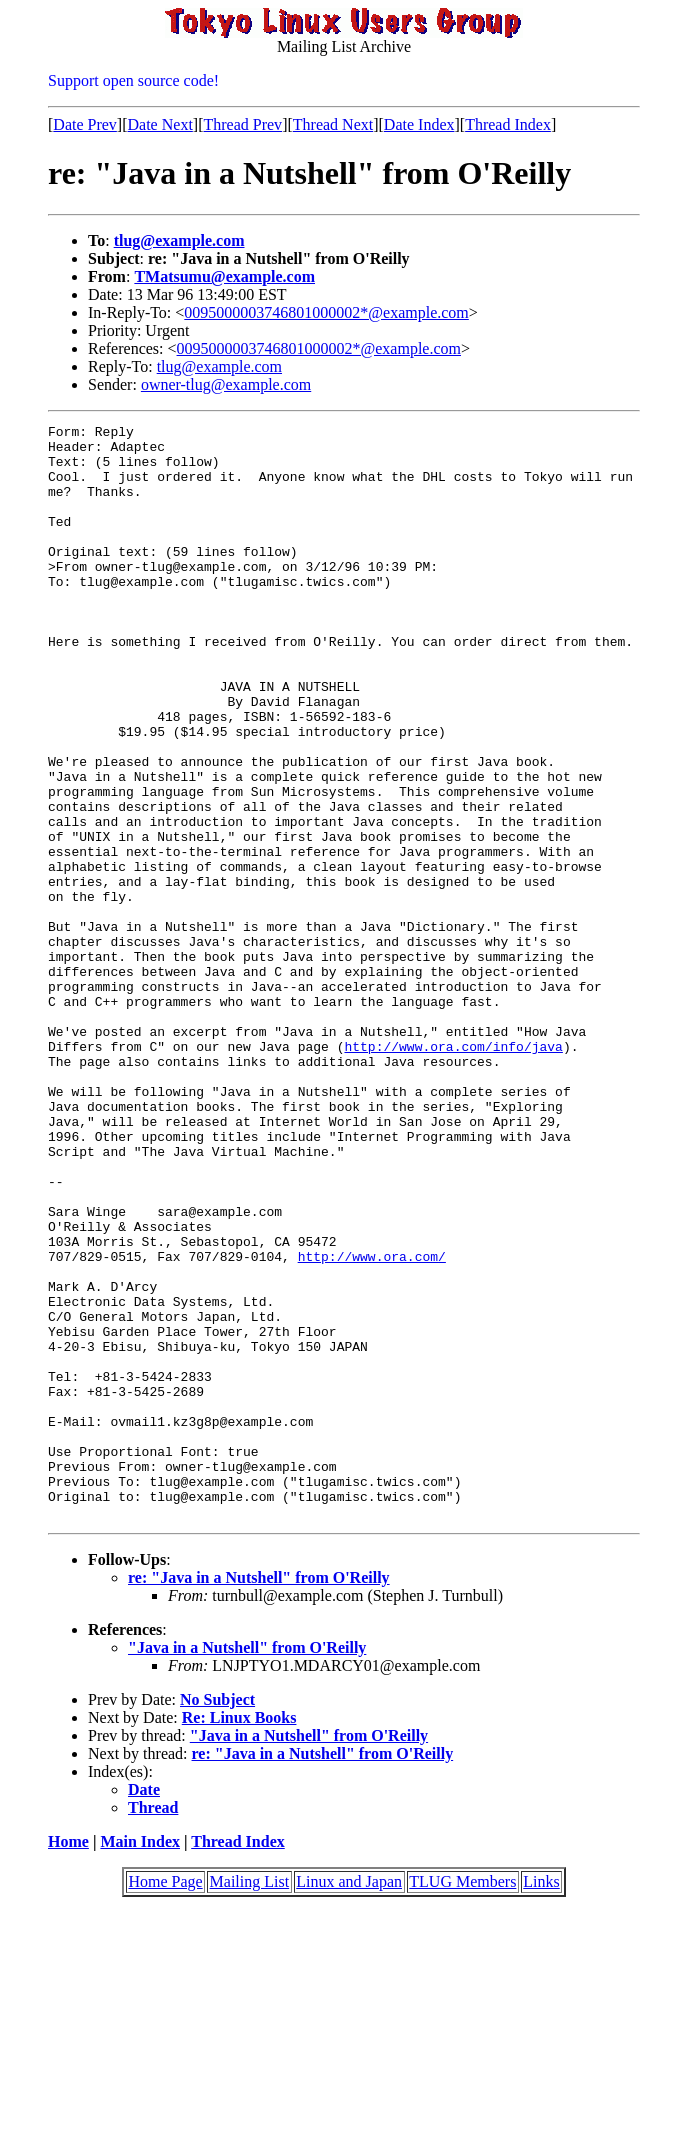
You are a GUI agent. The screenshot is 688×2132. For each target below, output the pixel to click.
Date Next (160, 124)
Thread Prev (242, 124)
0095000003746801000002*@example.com (326, 312)
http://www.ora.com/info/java (453, 1172)
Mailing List (250, 2100)
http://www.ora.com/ (372, 1424)
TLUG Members (462, 2100)
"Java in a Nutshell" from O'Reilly (247, 1866)
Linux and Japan (349, 2100)
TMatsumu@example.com (224, 276)
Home (68, 2060)
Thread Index (508, 124)
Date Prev (85, 124)
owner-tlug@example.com (226, 384)
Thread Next (333, 124)
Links (541, 2100)
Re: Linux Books (239, 1936)
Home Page (165, 2100)
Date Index (419, 124)
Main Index (140, 2060)
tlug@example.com (179, 240)
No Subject (217, 1918)
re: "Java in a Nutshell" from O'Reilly (259, 1796)
